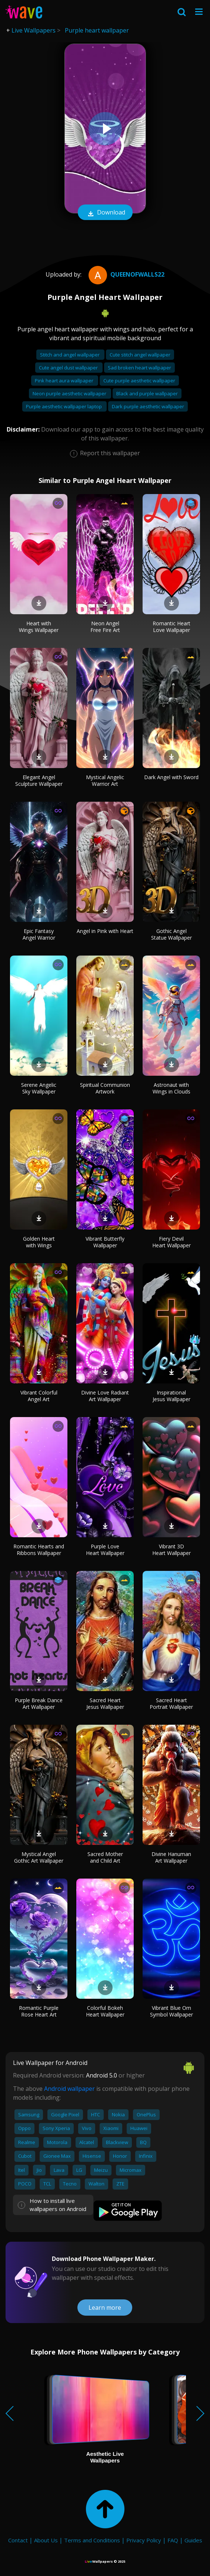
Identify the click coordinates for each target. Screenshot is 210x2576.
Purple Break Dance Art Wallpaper (39, 1703)
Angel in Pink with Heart (105, 930)
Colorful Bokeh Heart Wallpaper (105, 2011)
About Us (46, 2540)
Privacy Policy (143, 2540)
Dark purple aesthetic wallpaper (148, 406)
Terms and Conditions (92, 2540)
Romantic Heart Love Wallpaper (171, 626)
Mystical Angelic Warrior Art (105, 780)
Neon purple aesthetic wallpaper (70, 393)
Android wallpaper (69, 2089)
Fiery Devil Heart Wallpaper (171, 1242)
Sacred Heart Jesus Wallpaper (105, 1703)
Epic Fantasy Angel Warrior (39, 934)
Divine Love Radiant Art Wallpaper (105, 1396)
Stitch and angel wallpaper (70, 354)
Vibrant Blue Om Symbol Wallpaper (171, 2011)
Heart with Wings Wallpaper (39, 626)
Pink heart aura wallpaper (64, 380)
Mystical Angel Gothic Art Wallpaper (38, 1857)
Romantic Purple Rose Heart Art (39, 2011)
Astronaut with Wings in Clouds (171, 1088)
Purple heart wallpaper (97, 30)
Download (105, 213)
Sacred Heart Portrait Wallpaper (171, 1703)
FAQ (172, 2540)
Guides (193, 2540)
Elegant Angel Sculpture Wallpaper (39, 780)
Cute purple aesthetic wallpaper (139, 380)
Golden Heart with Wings (39, 1242)
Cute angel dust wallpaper (69, 367)
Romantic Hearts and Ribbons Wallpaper (38, 1549)
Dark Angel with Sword (171, 777)
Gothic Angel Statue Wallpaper (171, 934)
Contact (18, 2540)
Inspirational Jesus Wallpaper (171, 1396)
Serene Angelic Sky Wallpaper (38, 1088)
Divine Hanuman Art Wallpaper (171, 1857)
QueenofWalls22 (125, 274)
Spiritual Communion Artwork (105, 1088)
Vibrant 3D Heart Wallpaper (171, 1549)
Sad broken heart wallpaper (139, 367)
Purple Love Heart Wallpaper (105, 1549)
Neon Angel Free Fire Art (105, 626)
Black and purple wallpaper (147, 393)
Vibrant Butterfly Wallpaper (105, 1242)
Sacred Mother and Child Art (105, 1857)
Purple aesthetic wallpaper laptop (64, 406)
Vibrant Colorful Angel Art (38, 1396)
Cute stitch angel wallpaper (140, 354)
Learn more (105, 2307)
